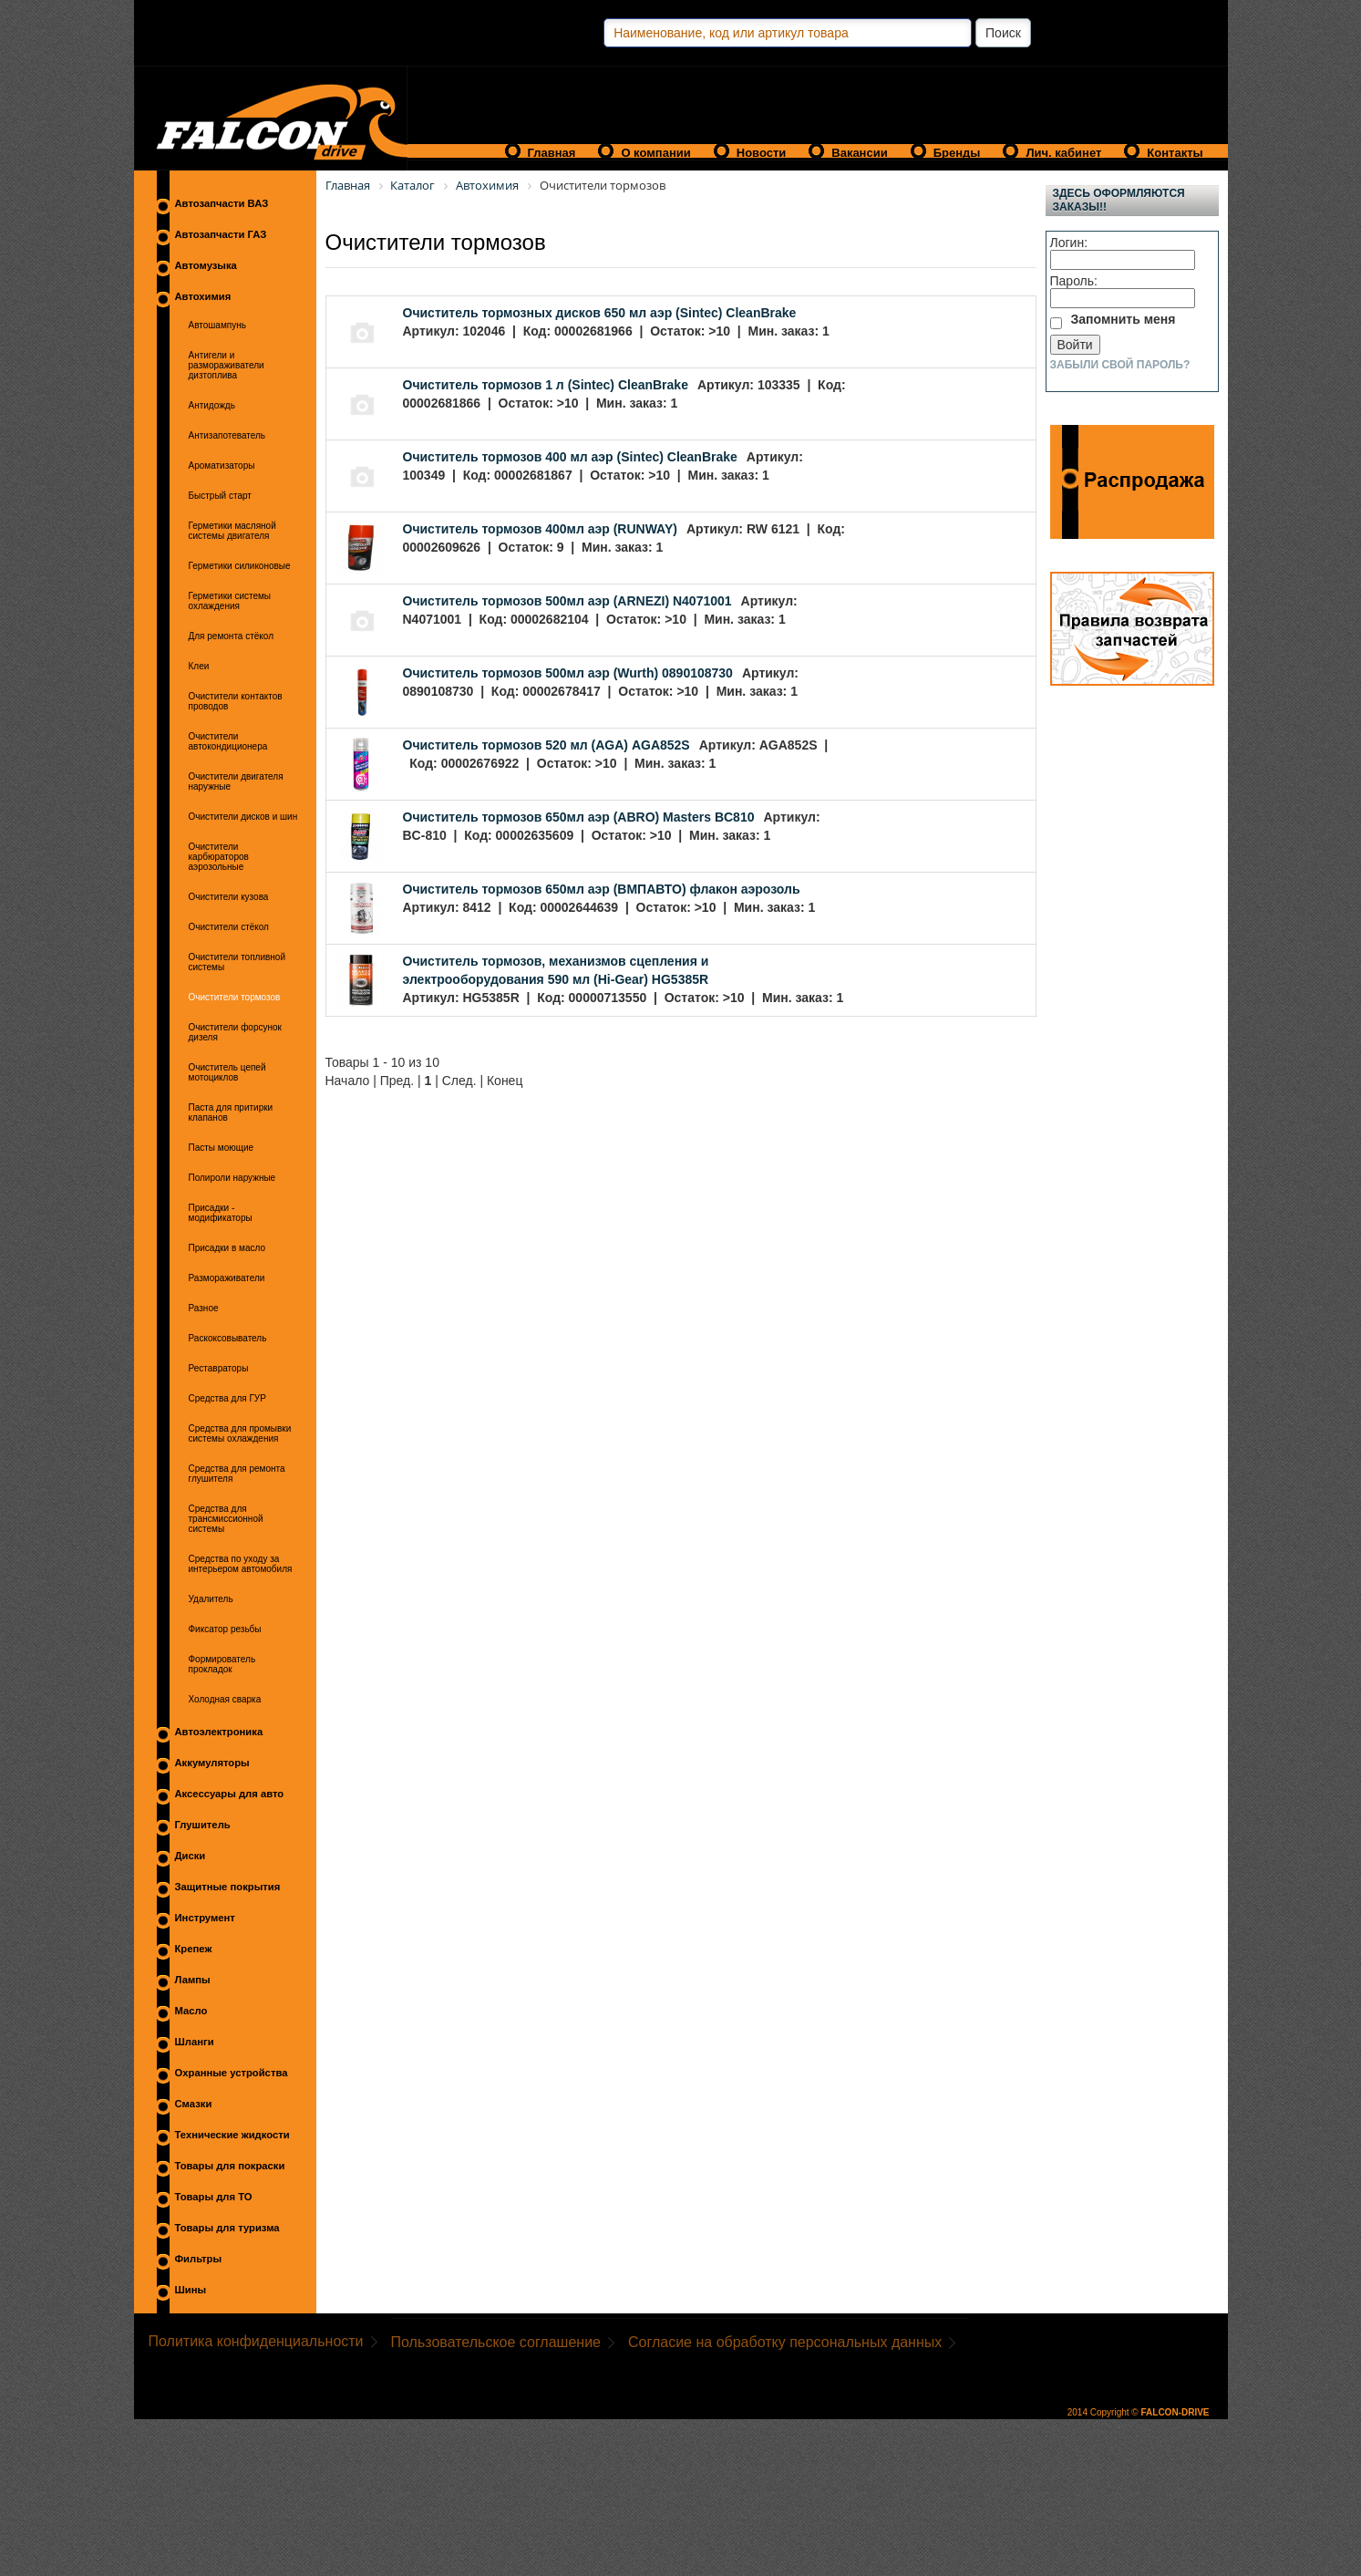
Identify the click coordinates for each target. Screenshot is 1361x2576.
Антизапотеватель (227, 435)
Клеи (199, 666)
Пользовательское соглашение (496, 2342)
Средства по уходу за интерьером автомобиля (241, 1564)
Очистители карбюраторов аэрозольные (219, 857)
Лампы (193, 1979)
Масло (191, 2010)
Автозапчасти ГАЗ (221, 234)
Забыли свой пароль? (1120, 364)
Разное (204, 1308)
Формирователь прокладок (222, 1664)
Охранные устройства (231, 2072)
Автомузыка (206, 265)
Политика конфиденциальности (256, 2341)
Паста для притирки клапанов (231, 1112)
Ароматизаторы (222, 465)
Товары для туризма (227, 2227)
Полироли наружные (232, 1178)
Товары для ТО (214, 2196)
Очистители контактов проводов (236, 701)
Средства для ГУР (227, 1398)
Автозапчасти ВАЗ (222, 203)
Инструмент (205, 1917)
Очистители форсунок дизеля (235, 1032)
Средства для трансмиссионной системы (226, 1519)
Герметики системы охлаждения (230, 601)
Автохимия (203, 296)
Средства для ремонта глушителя (237, 1474)
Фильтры (198, 2258)
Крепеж (193, 1948)
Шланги (194, 2041)
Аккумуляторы (212, 1762)
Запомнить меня (1123, 319)
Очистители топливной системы (237, 962)
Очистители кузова (229, 897)
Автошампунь (217, 325)
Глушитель (203, 1824)
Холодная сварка (225, 1699)
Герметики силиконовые (240, 566)
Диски (190, 1855)
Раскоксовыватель (228, 1338)
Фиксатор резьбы (225, 1629)
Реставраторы (219, 1368)
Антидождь (212, 405)
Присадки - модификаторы (221, 1213)
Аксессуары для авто (229, 1793)
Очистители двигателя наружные (236, 781)
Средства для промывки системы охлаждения (240, 1433)
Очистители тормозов (235, 997)
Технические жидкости (232, 2134)
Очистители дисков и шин (243, 817)
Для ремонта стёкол (231, 636)
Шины (191, 2289)
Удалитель (211, 1599)
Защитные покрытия (228, 1886)
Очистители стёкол (229, 927)
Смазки (193, 2103)
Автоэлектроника (219, 1731)
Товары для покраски (230, 2165)
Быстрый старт (220, 496)
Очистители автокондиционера (228, 741)
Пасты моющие (221, 1148)
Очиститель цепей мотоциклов (227, 1072)
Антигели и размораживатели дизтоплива (226, 365)
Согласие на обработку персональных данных (785, 2342)
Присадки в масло (227, 1248)
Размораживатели (227, 1278)
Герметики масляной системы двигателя (232, 531)
